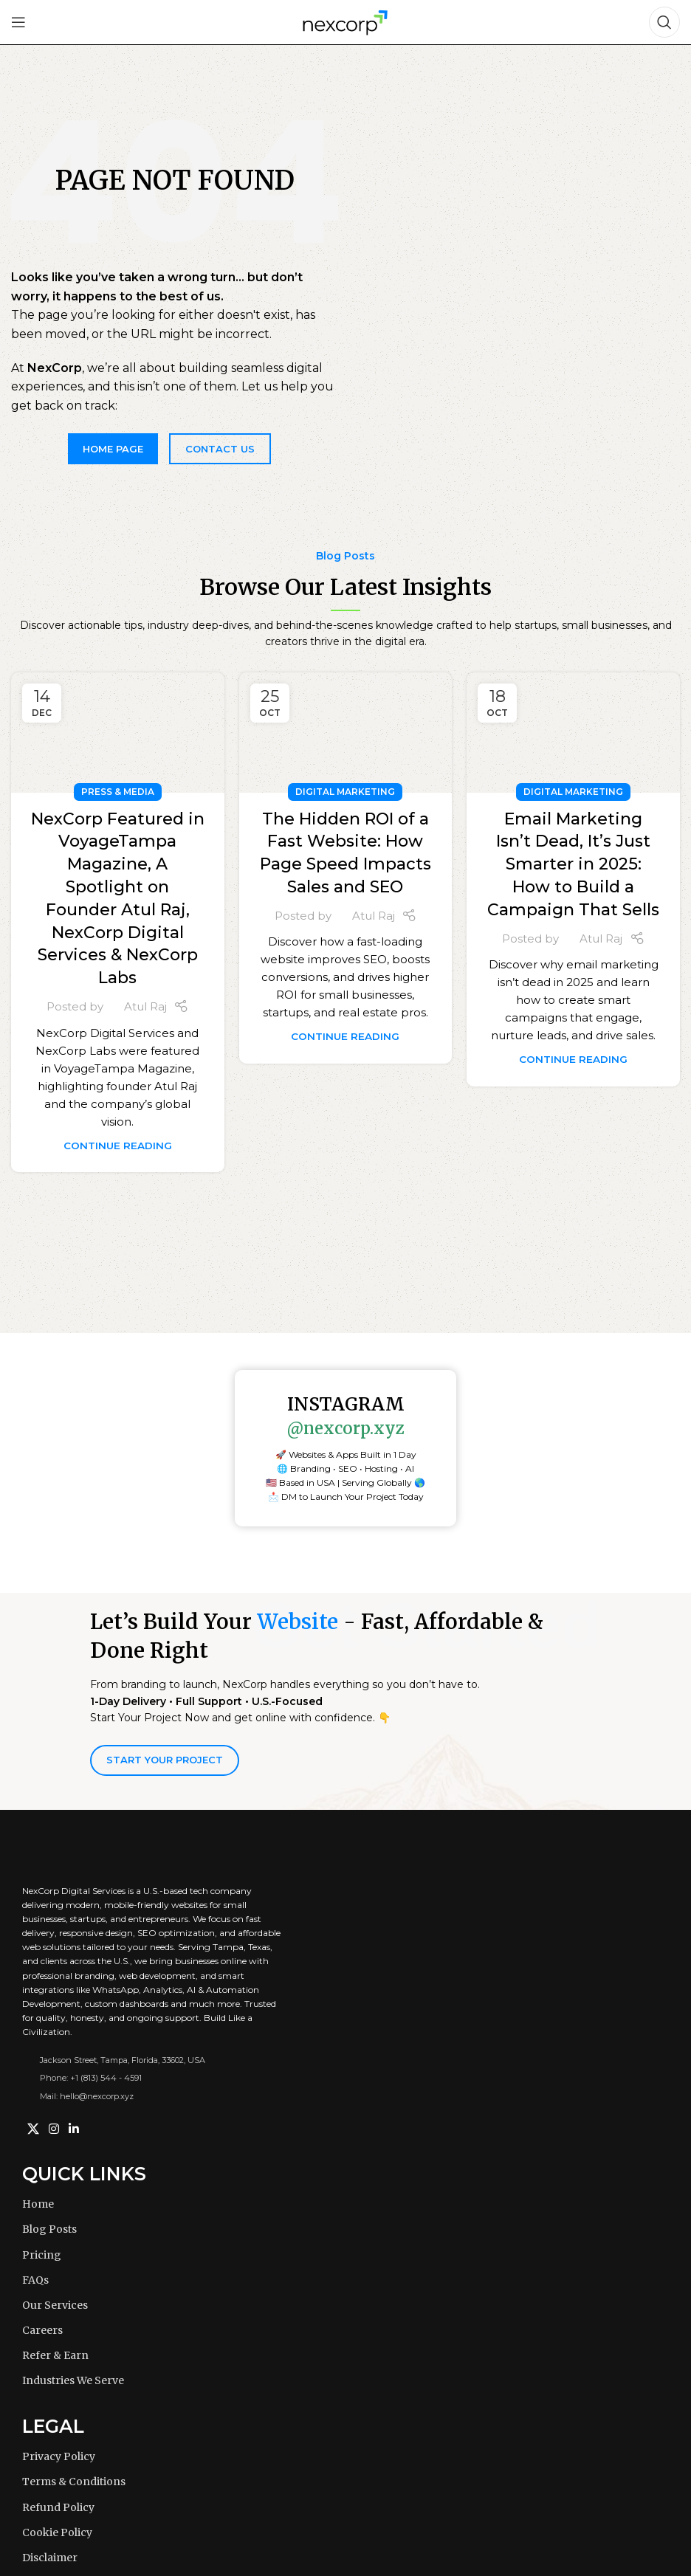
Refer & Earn (55, 2355)
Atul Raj (145, 1006)
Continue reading (117, 1145)
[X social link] (33, 2129)
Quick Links (84, 2174)
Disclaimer (50, 2557)
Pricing (41, 2255)
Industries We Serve (73, 2380)
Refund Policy (58, 2507)
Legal (53, 2426)
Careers (42, 2330)
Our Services (55, 2305)
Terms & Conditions (74, 2481)
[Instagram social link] (53, 2129)
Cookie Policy (57, 2532)
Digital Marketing (345, 791)
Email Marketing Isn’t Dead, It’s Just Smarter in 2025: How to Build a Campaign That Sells (573, 864)
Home (38, 2204)
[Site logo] (345, 21)
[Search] (664, 22)
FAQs (35, 2280)
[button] (345, 1475)
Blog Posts (49, 2229)
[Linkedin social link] (74, 2129)
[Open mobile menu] (18, 22)
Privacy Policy (58, 2456)
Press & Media (117, 791)
